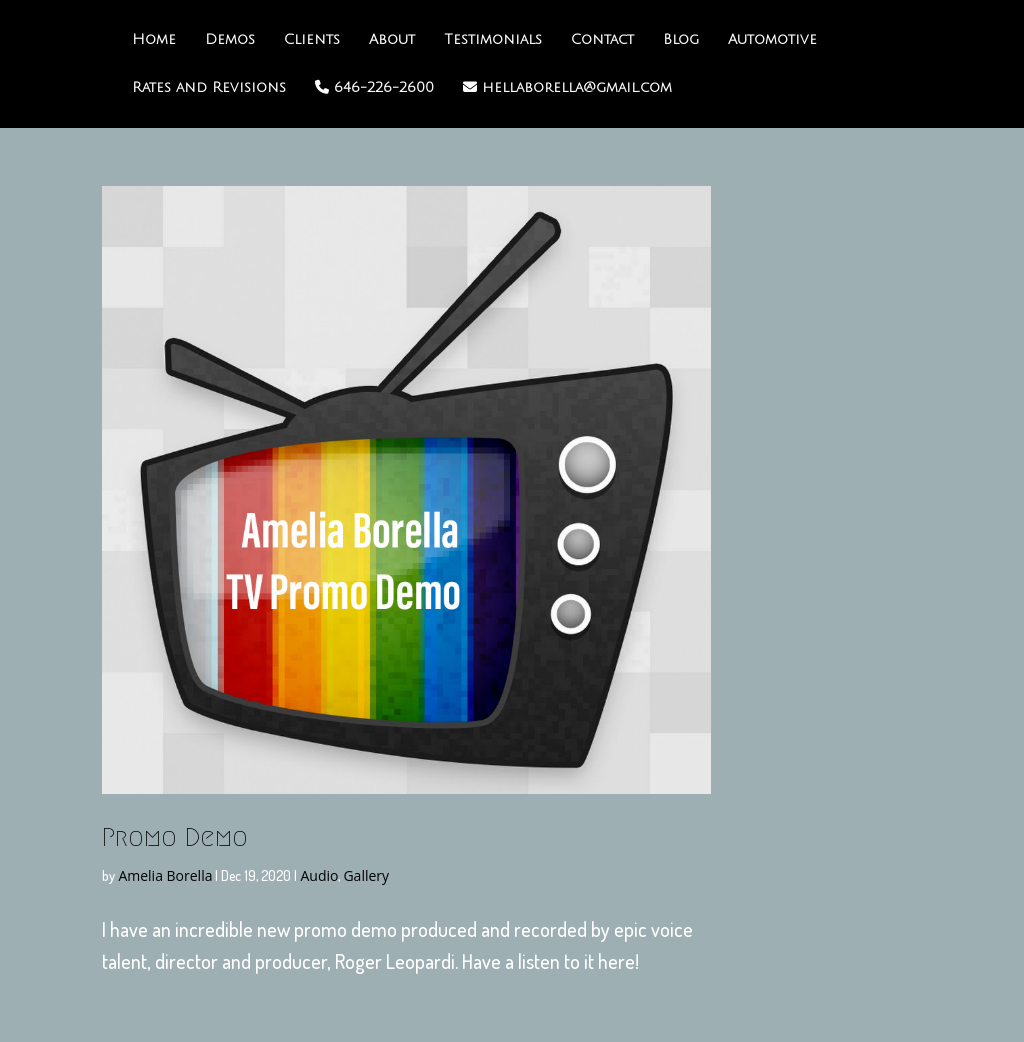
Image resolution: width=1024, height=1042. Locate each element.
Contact (602, 40)
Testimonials (493, 40)
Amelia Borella (165, 875)
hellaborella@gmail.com (567, 87)
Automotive (772, 40)
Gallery (366, 875)
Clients (312, 40)
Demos (230, 40)
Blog (681, 40)
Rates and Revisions (209, 88)
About (392, 40)
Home (154, 40)
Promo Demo (175, 837)
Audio (319, 875)
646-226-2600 (374, 87)
